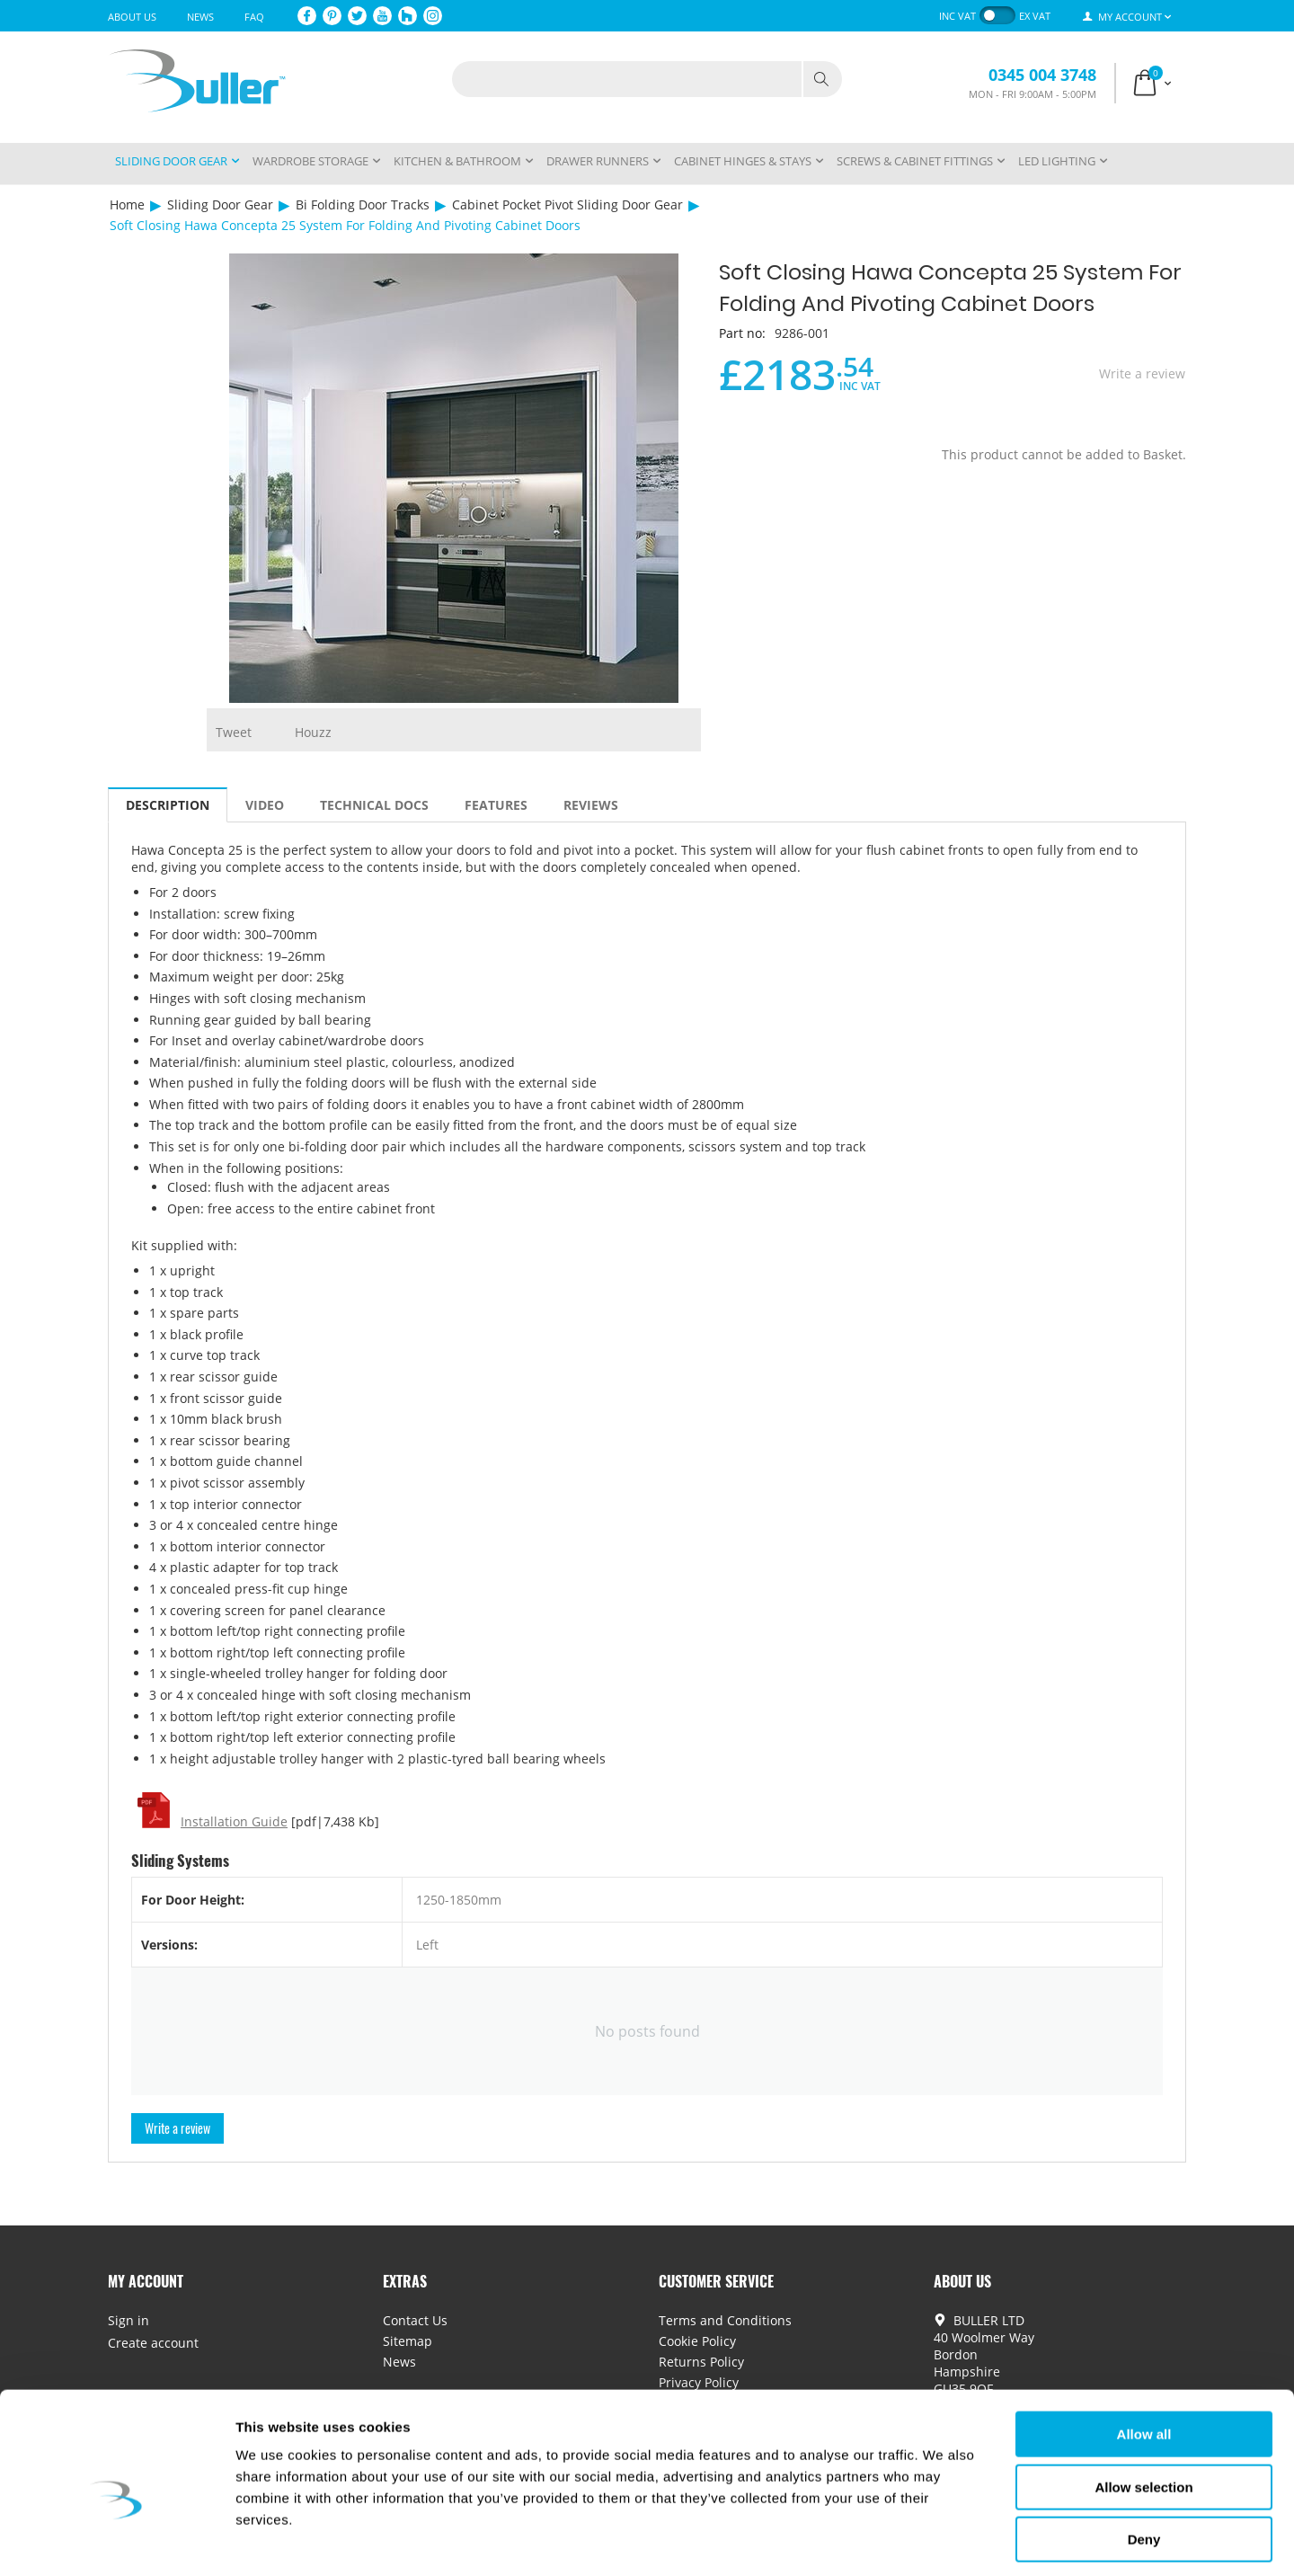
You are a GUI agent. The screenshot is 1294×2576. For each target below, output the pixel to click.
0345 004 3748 (1042, 75)
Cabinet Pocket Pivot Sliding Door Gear (567, 204)
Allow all (1144, 2356)
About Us (132, 16)
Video (264, 804)
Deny (1144, 2461)
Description (167, 804)
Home (127, 204)
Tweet (234, 732)
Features (496, 804)
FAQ (254, 16)
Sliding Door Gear (220, 204)
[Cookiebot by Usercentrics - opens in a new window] (116, 2540)
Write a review (1142, 373)
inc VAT (957, 15)
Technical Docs (374, 804)
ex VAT (1034, 15)
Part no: (742, 333)
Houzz (313, 732)
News (200, 16)
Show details (943, 2540)
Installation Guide (234, 1821)
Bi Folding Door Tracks (363, 204)
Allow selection (1143, 2409)
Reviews (590, 804)
